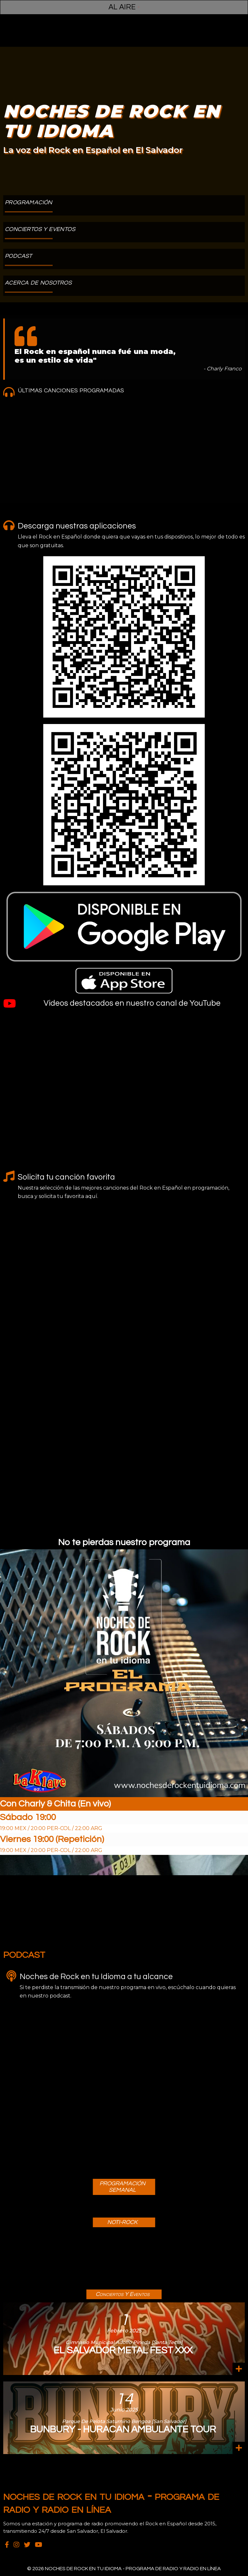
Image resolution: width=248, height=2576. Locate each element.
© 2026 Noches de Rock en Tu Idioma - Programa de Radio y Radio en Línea (124, 2568)
